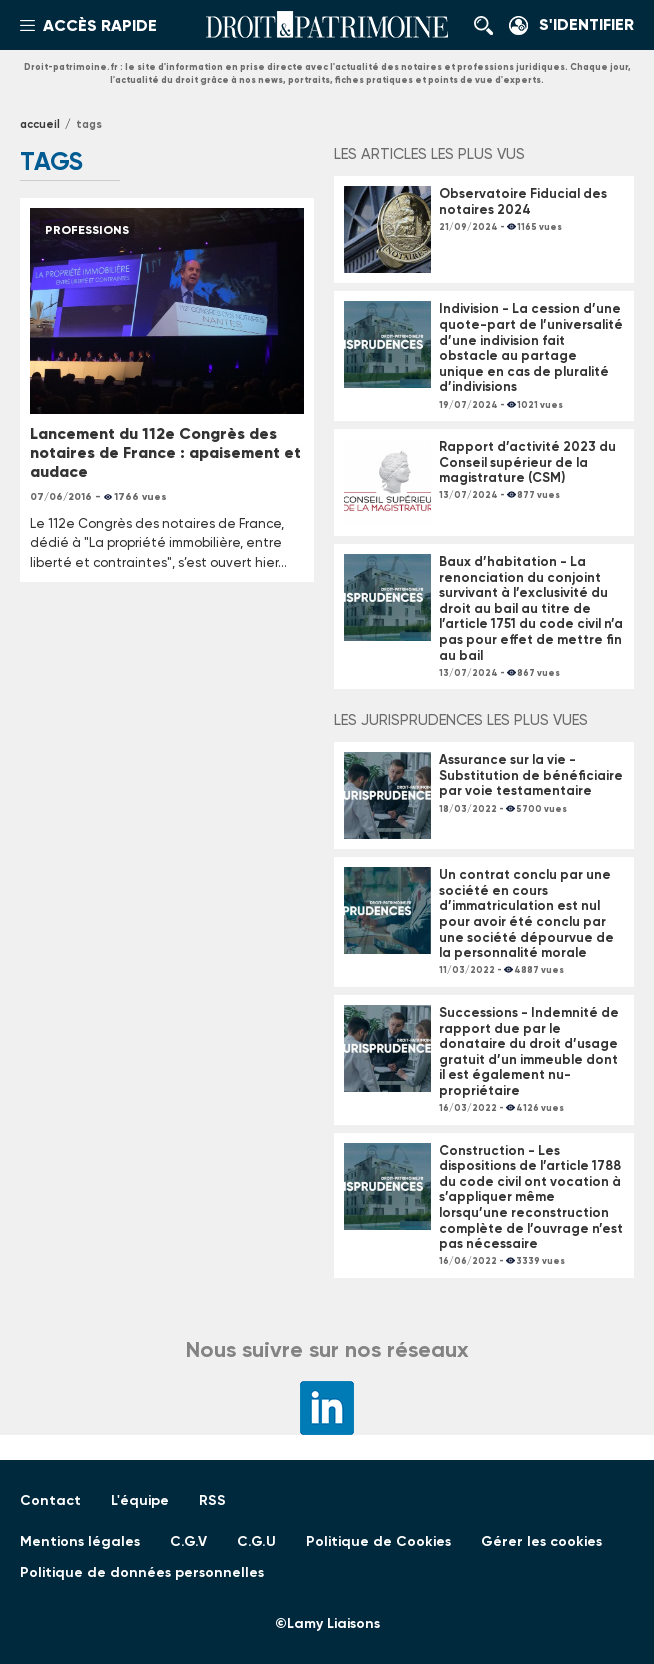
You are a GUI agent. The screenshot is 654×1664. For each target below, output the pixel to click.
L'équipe (140, 1500)
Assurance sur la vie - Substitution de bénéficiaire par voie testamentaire (531, 775)
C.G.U (256, 1541)
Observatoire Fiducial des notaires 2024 (523, 201)
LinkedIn (327, 1408)
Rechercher (489, 25)
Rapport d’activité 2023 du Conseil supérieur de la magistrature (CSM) (527, 462)
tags (89, 124)
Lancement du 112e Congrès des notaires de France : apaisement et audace (165, 452)
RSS (212, 1500)
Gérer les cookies (541, 1541)
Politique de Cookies (378, 1541)
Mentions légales (80, 1541)
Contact (50, 1500)
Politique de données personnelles (142, 1572)
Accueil (40, 124)
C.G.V (188, 1541)
